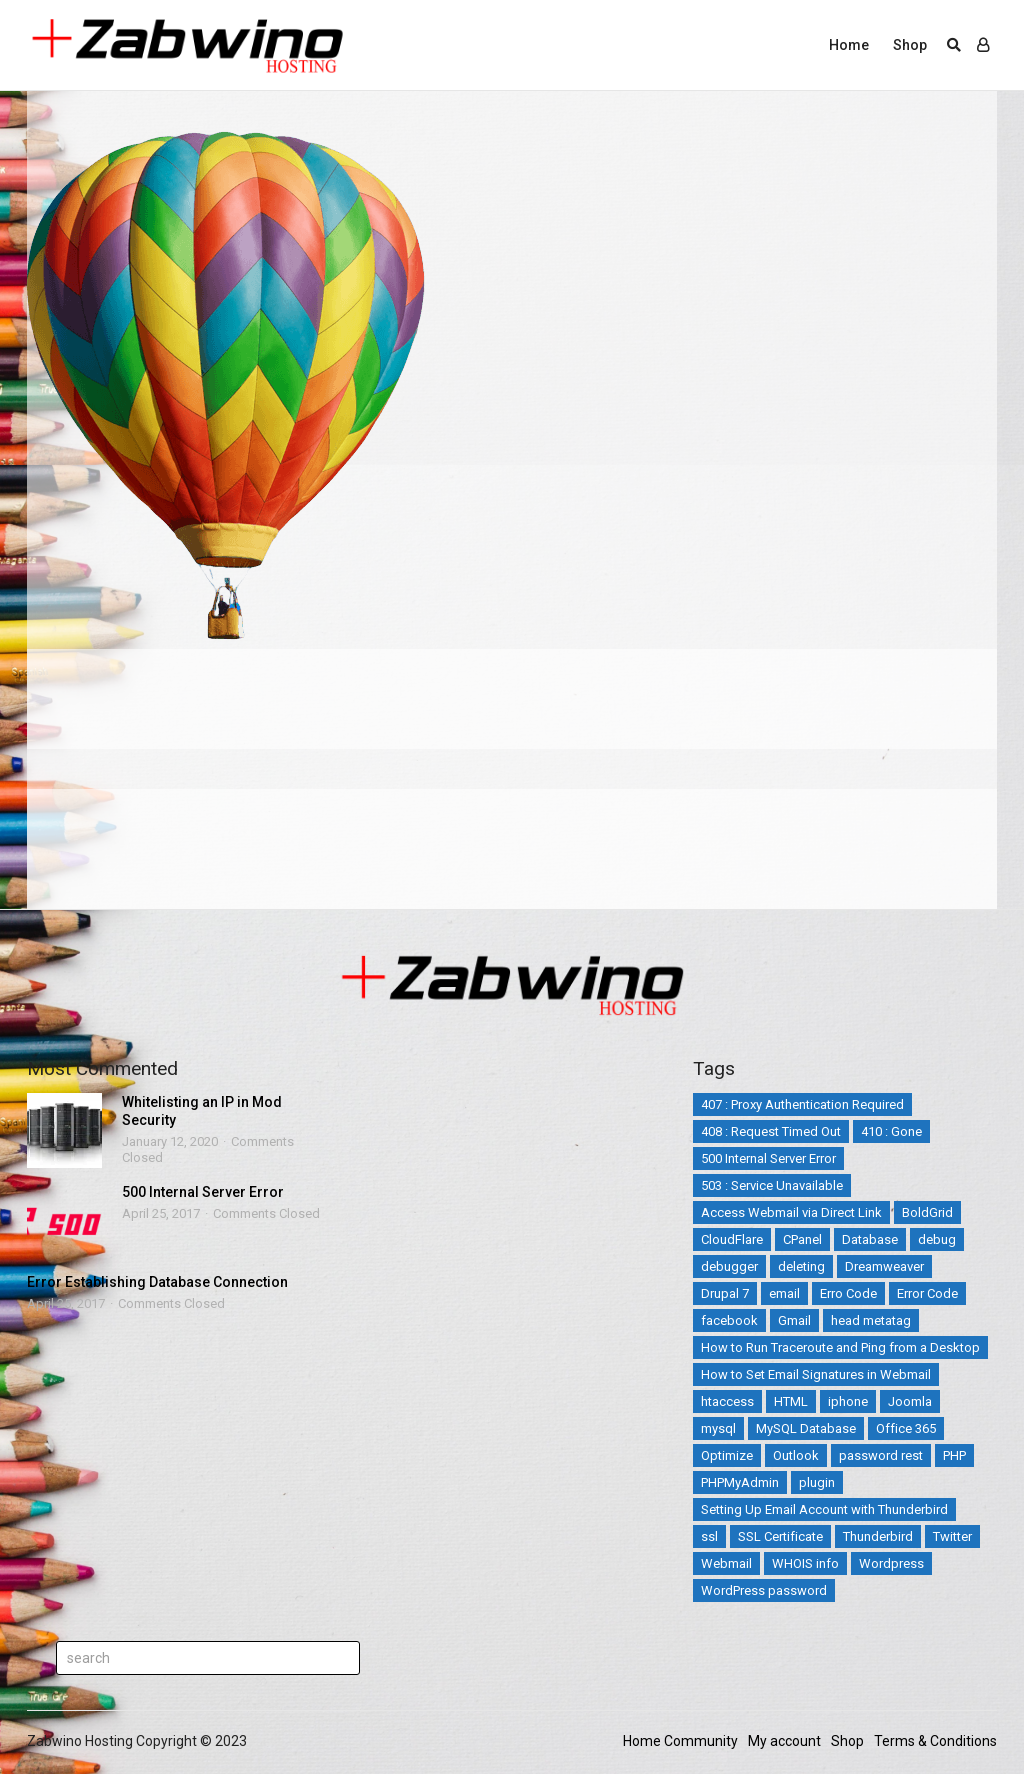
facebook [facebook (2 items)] (729, 1320)
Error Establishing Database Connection (157, 1282)
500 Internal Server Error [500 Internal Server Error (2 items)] (768, 1158)
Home (849, 45)
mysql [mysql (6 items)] (718, 1428)
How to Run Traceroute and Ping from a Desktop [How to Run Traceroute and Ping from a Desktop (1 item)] (840, 1347)
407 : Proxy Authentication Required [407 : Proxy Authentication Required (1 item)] (802, 1104)
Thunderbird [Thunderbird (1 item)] (878, 1536)
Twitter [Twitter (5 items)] (952, 1536)
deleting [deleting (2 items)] (801, 1266)
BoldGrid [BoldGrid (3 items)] (927, 1212)
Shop (910, 45)
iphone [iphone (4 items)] (848, 1401)
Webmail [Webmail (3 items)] (726, 1563)
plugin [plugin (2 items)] (817, 1482)
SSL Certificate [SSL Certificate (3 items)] (780, 1536)
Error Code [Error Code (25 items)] (927, 1293)
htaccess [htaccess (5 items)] (727, 1401)
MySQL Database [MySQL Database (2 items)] (806, 1428)
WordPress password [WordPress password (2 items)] (764, 1590)
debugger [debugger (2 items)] (729, 1266)
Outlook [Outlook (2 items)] (796, 1455)
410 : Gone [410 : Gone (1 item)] (891, 1131)
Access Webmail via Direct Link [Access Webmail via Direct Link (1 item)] (791, 1212)
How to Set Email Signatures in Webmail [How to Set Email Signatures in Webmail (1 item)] (816, 1374)
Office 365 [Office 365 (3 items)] (906, 1428)
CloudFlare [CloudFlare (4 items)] (732, 1239)
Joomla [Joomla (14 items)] (910, 1401)
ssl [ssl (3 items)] (709, 1536)
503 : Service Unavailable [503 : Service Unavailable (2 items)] (772, 1185)
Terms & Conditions (935, 1741)
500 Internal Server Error (203, 1192)
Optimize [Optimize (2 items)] (727, 1455)
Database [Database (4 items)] (870, 1239)
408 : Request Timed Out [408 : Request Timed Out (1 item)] (771, 1131)
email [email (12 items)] (784, 1293)
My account (784, 1741)
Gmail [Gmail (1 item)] (794, 1320)
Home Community (680, 1741)
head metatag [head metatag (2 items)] (871, 1320)
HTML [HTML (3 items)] (791, 1401)
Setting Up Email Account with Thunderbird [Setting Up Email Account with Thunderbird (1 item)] (824, 1509)
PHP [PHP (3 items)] (954, 1455)
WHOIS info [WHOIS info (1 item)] (805, 1563)
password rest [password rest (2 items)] (881, 1455)
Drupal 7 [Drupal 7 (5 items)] (725, 1293)
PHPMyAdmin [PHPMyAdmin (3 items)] (740, 1482)
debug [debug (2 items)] (937, 1239)
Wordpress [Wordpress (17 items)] (891, 1563)
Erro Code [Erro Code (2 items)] (848, 1293)
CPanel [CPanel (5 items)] (802, 1239)
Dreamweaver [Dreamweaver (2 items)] (884, 1266)
